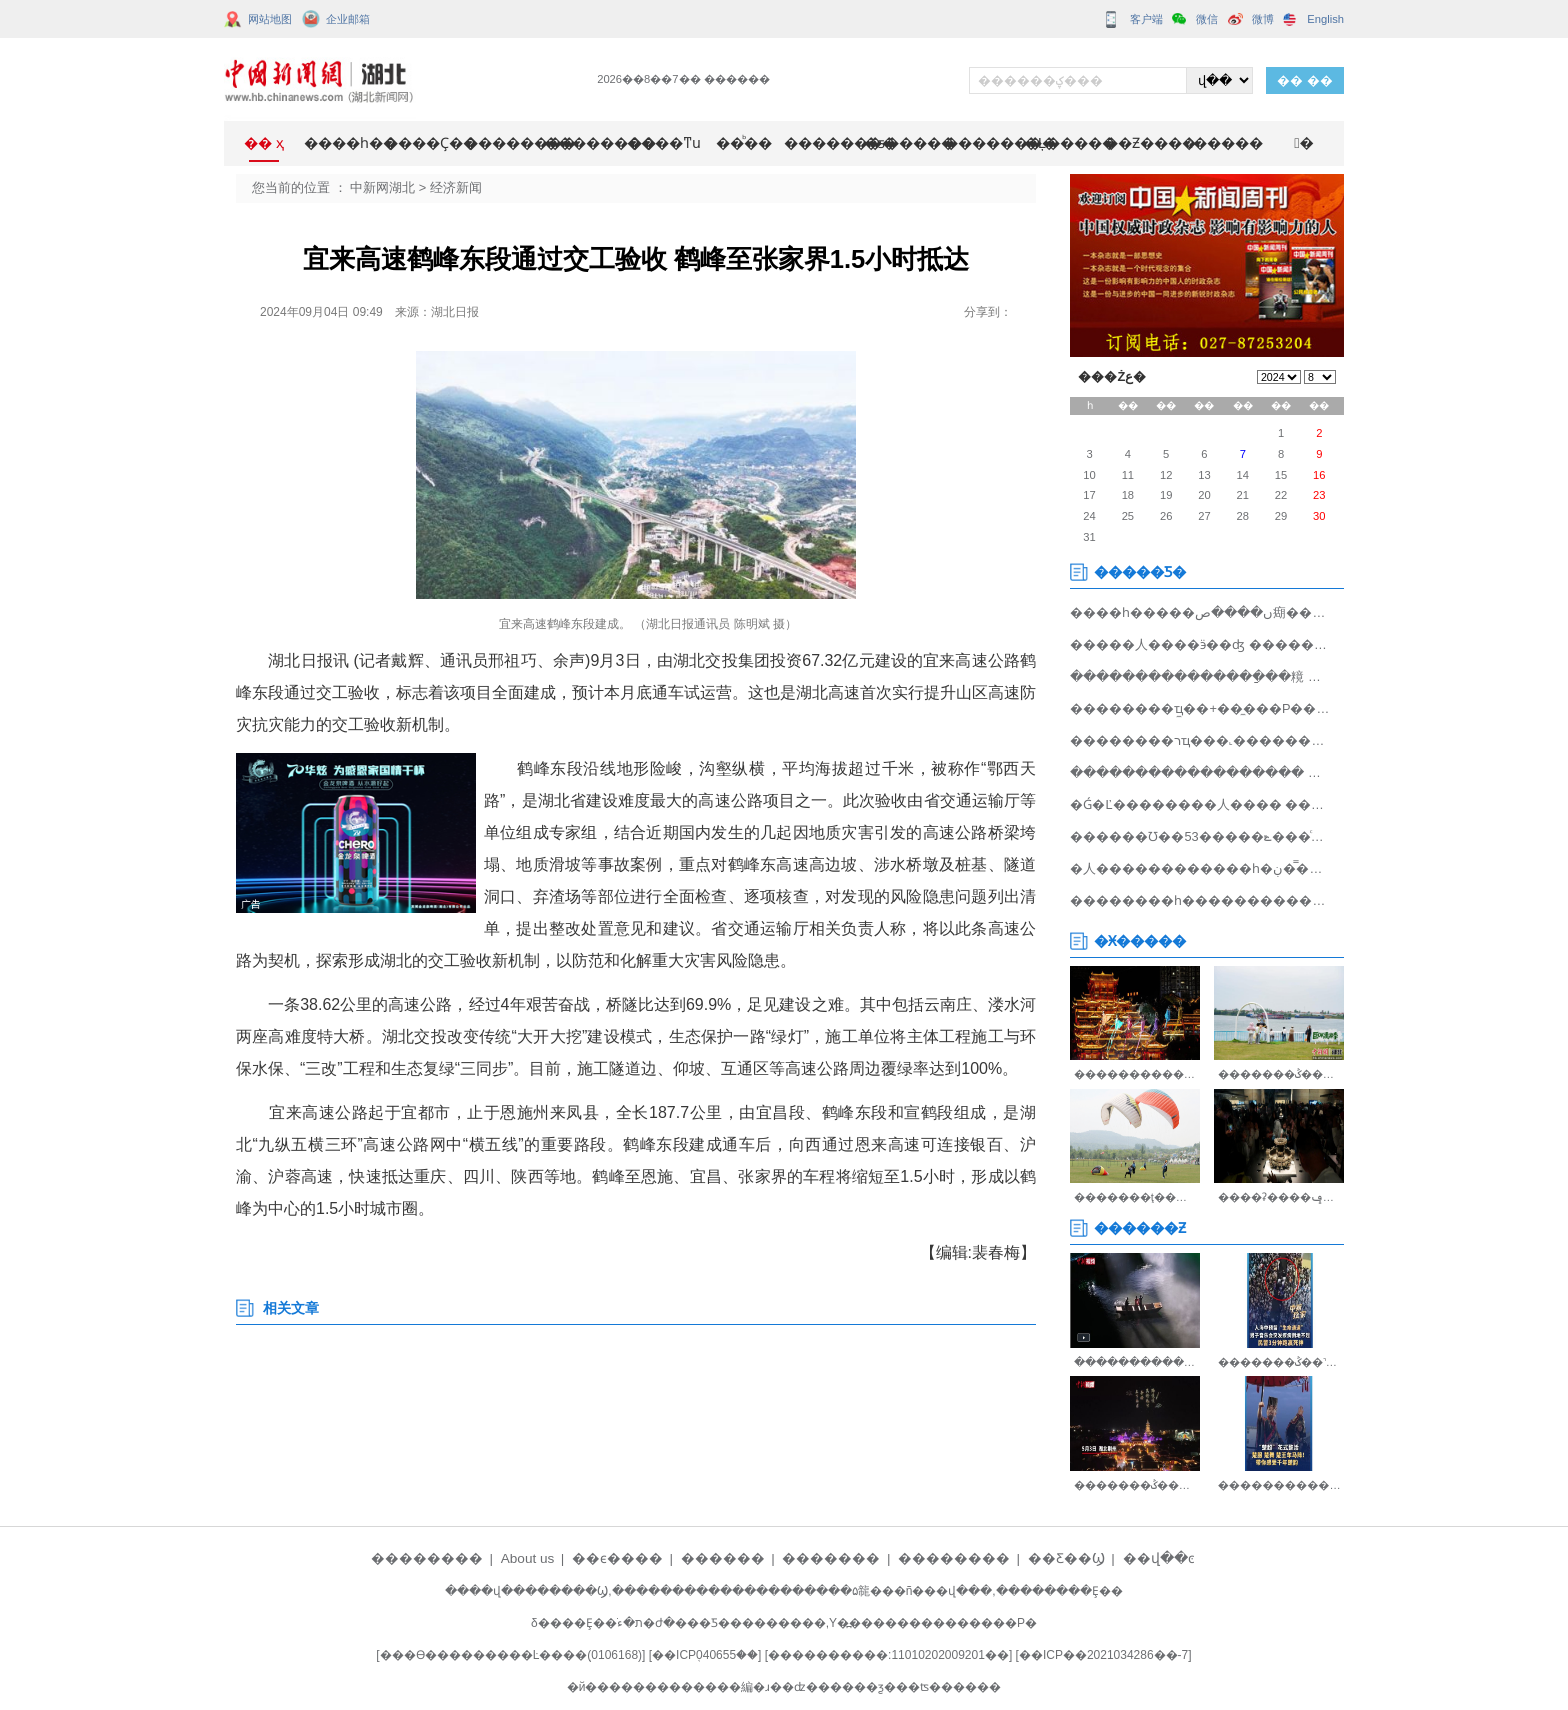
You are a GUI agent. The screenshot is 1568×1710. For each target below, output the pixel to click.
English (1325, 19)
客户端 (1146, 19)
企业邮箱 (348, 19)
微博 (1263, 19)
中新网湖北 (382, 187)
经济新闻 (456, 187)
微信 (1207, 19)
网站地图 (270, 19)
